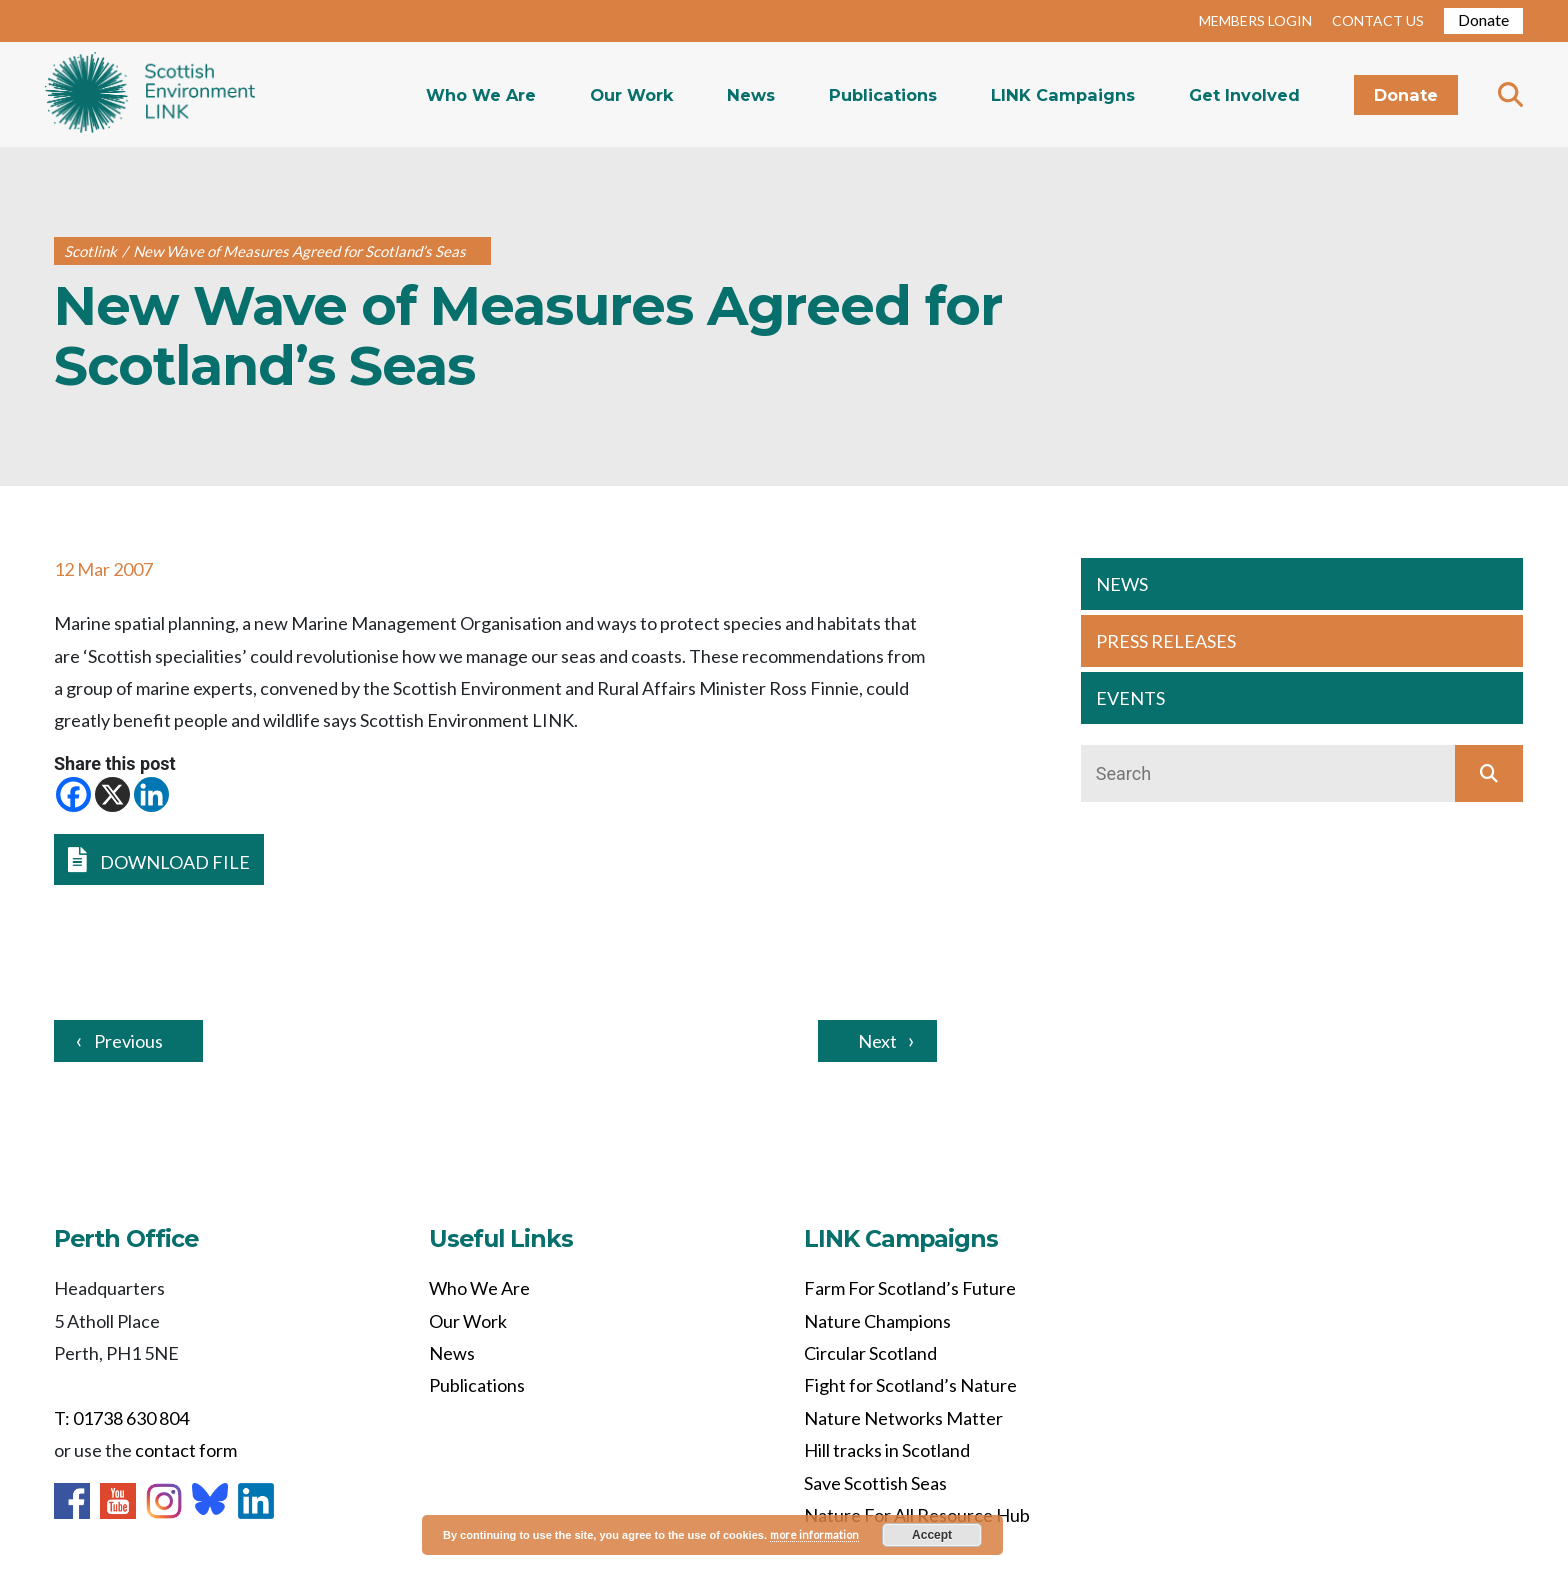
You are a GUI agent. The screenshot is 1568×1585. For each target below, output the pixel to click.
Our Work (631, 95)
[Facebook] (73, 794)
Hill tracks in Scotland (887, 1450)
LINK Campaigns (1063, 95)
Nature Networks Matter (903, 1418)
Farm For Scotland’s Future (910, 1288)
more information (814, 1534)
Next (877, 1041)
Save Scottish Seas (875, 1483)
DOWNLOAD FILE (159, 859)
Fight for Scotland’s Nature (910, 1385)
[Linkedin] (151, 794)
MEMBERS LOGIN (1255, 20)
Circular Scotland (870, 1353)
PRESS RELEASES (1166, 641)
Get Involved (1244, 95)
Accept (932, 1535)
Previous (128, 1041)
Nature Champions (877, 1321)
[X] (112, 794)
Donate (1483, 19)
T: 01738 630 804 (121, 1418)
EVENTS (1130, 698)
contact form (186, 1450)
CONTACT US (1378, 20)
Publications (883, 95)
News (751, 95)
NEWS (1122, 584)
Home (150, 94)
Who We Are (481, 95)
